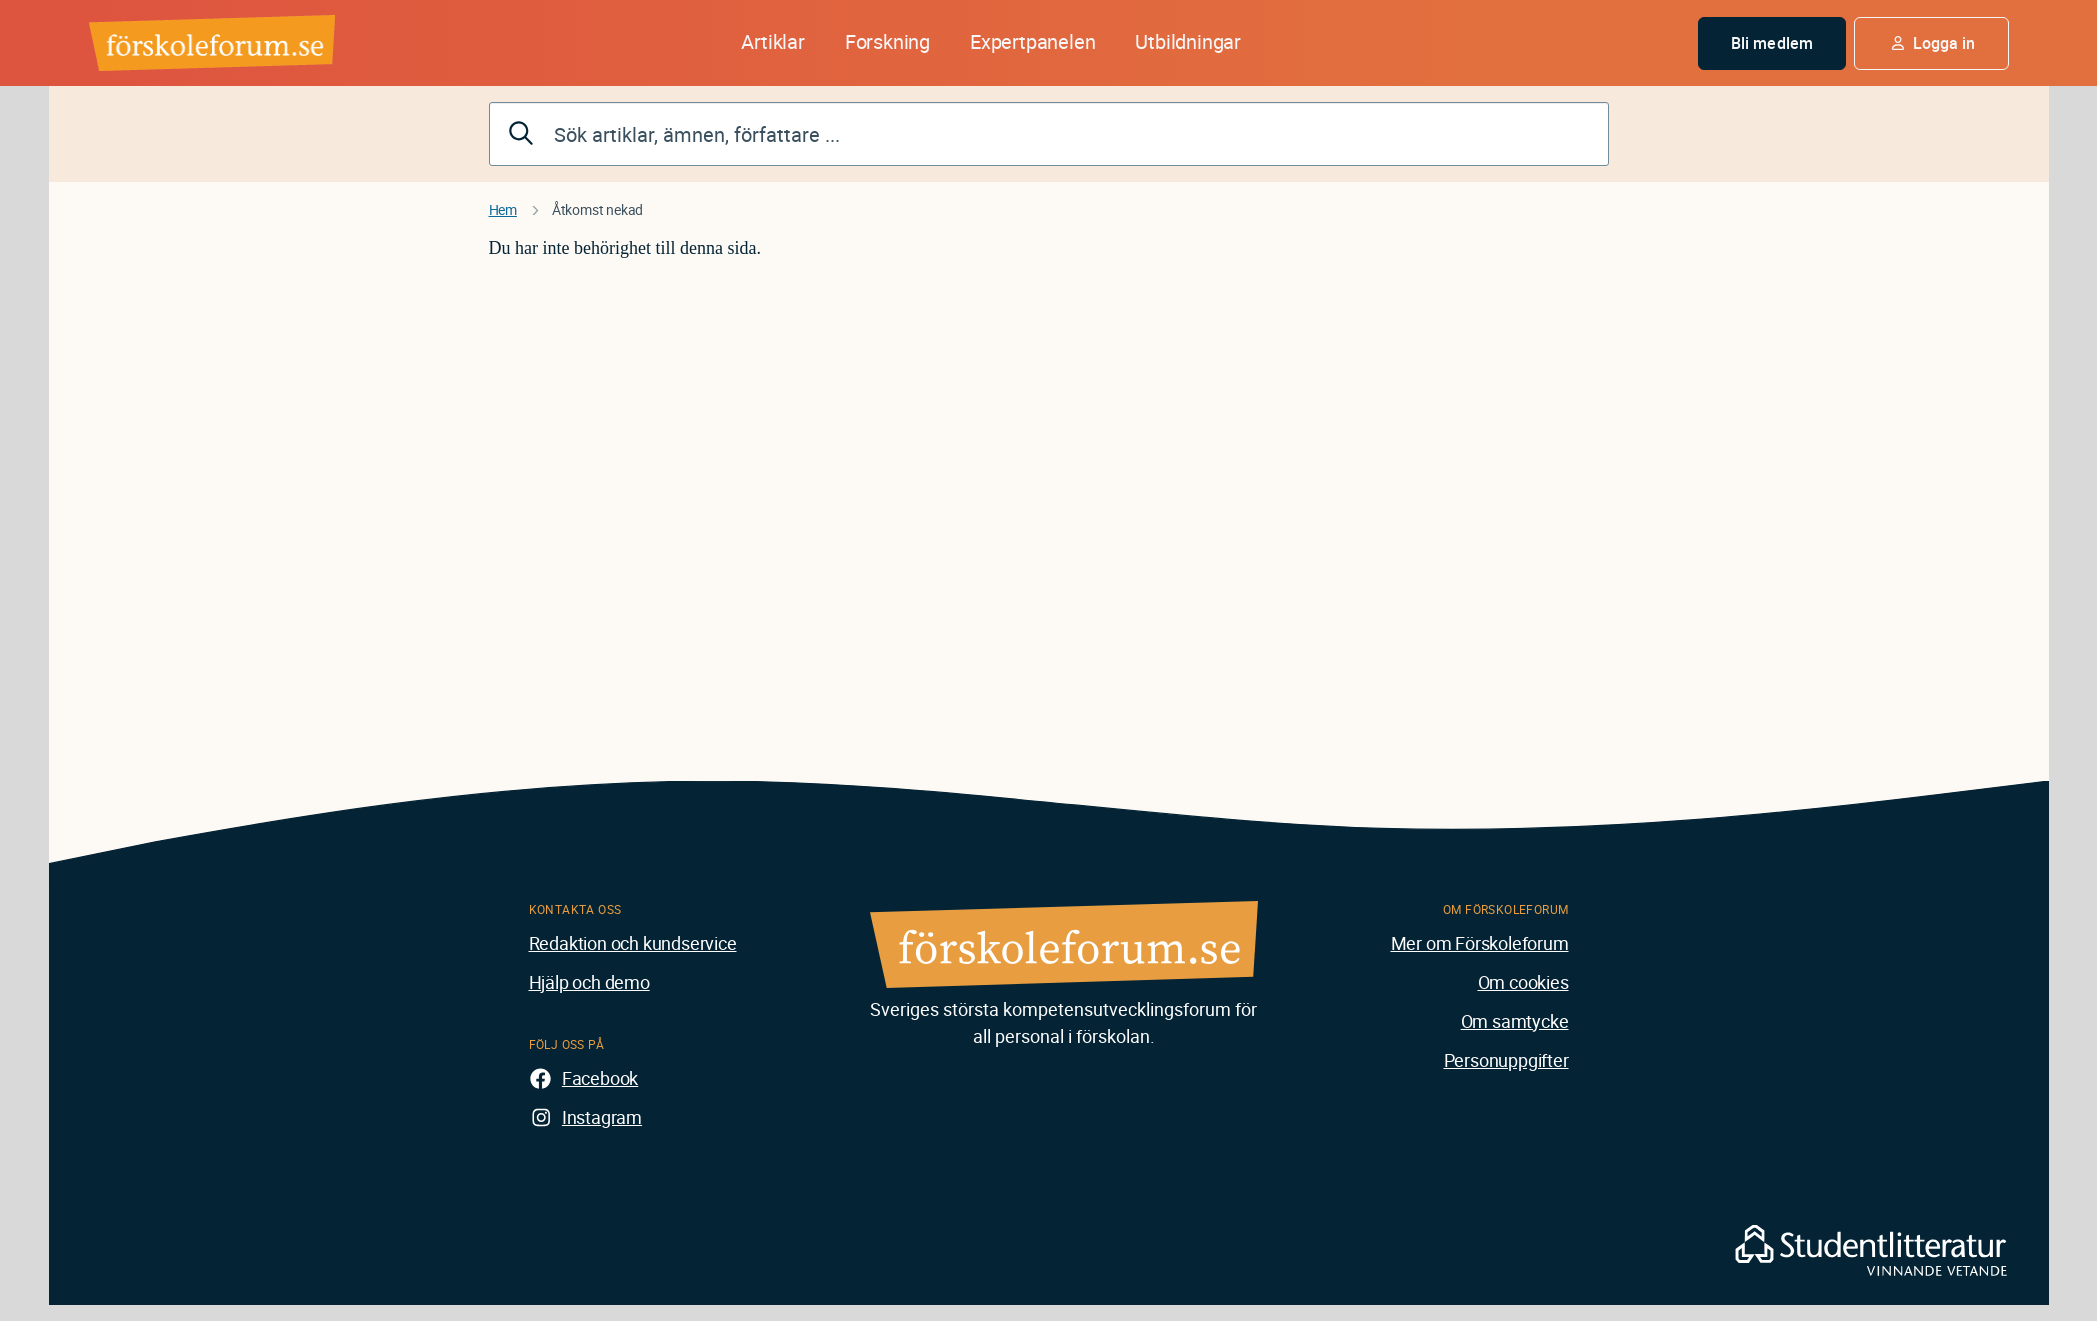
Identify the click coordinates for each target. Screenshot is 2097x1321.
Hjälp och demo (589, 982)
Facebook (600, 1078)
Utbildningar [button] (1188, 41)
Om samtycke (1515, 1021)
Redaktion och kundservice (633, 943)
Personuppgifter (1506, 1060)
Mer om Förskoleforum (1480, 943)
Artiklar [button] (772, 41)
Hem (503, 209)
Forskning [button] (887, 41)
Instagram (602, 1117)
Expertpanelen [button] (1032, 41)
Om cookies (1523, 982)
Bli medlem (1772, 43)
